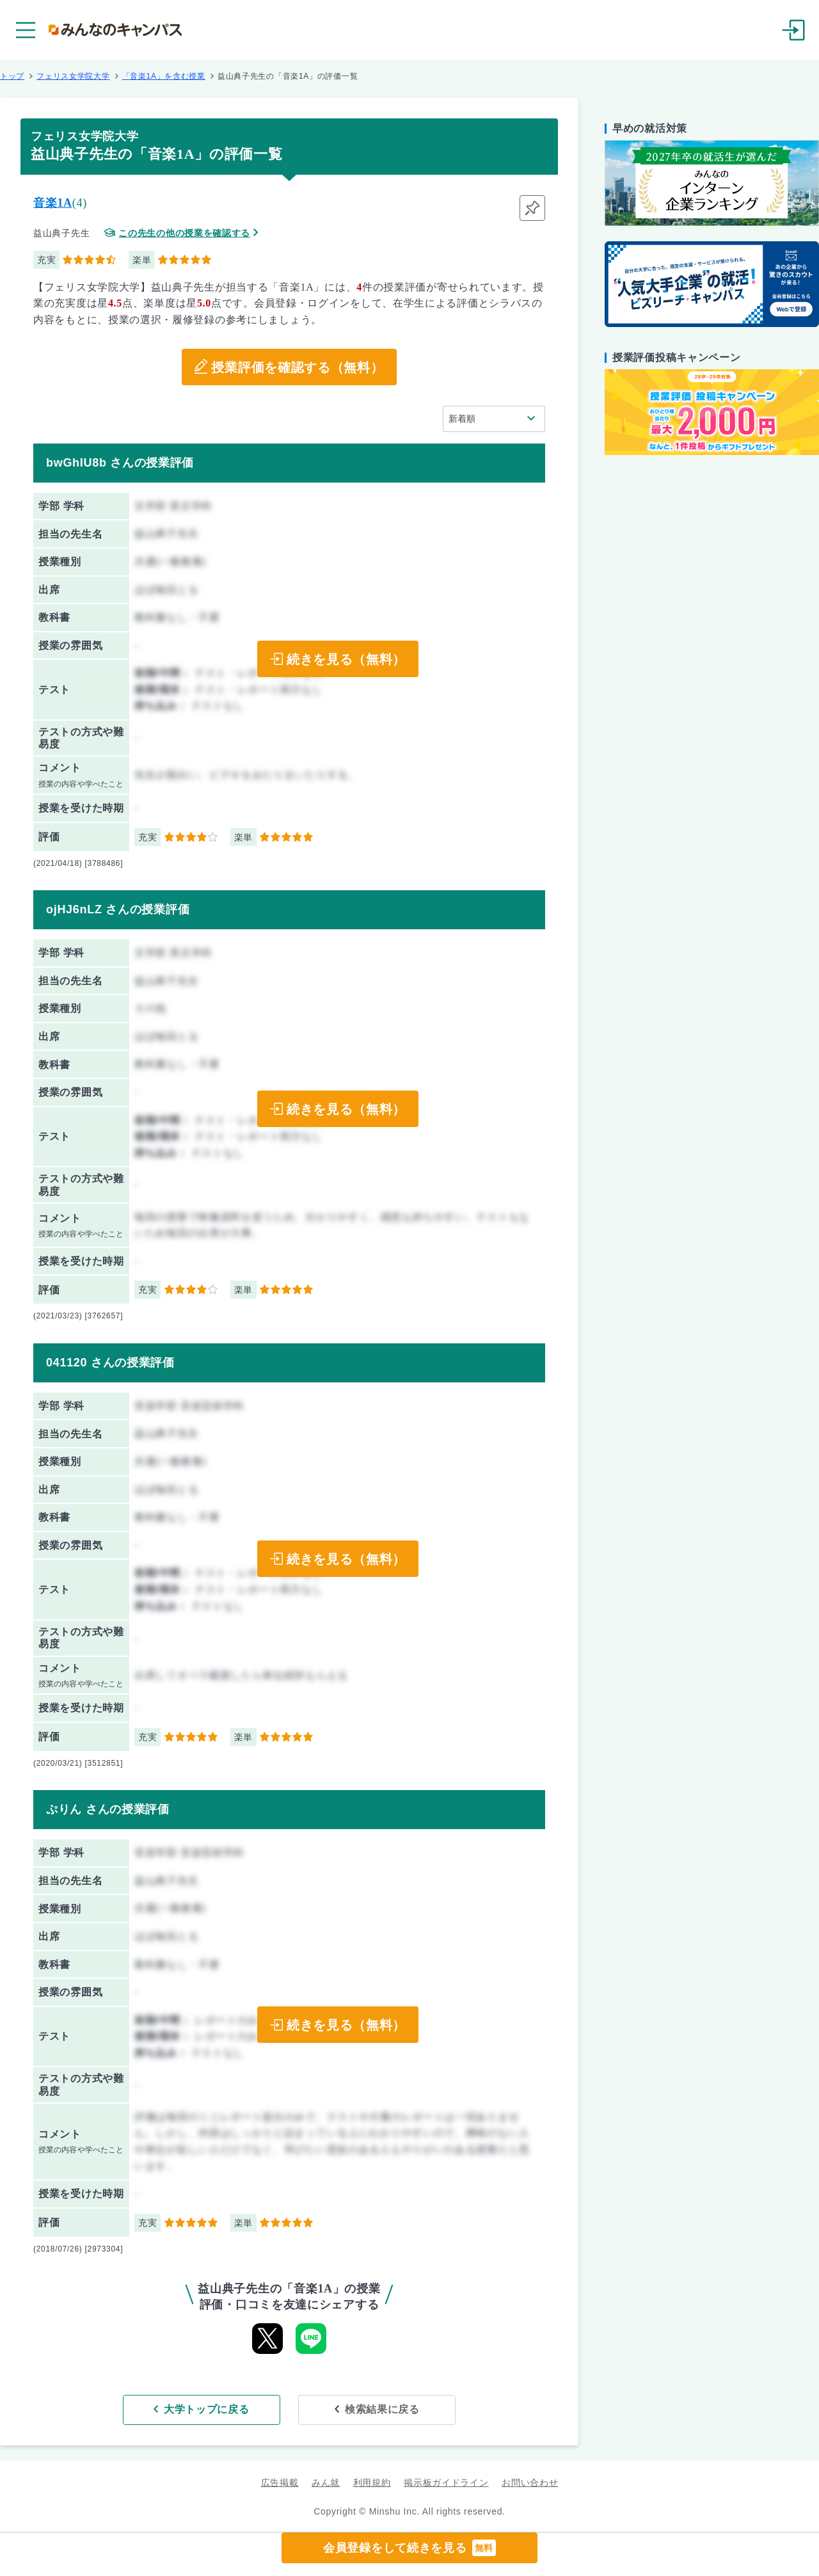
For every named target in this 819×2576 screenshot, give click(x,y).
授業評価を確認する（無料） (297, 367)
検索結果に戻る (382, 2409)
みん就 (326, 2482)
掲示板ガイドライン (446, 2482)
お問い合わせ (530, 2482)
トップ (12, 76)
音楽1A (52, 202)
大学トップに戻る (207, 2409)
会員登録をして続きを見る (409, 2548)
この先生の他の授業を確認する (184, 233)
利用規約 (372, 2482)
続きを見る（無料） (346, 659)
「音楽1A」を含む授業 (163, 76)
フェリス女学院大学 (72, 76)
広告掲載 (280, 2482)
